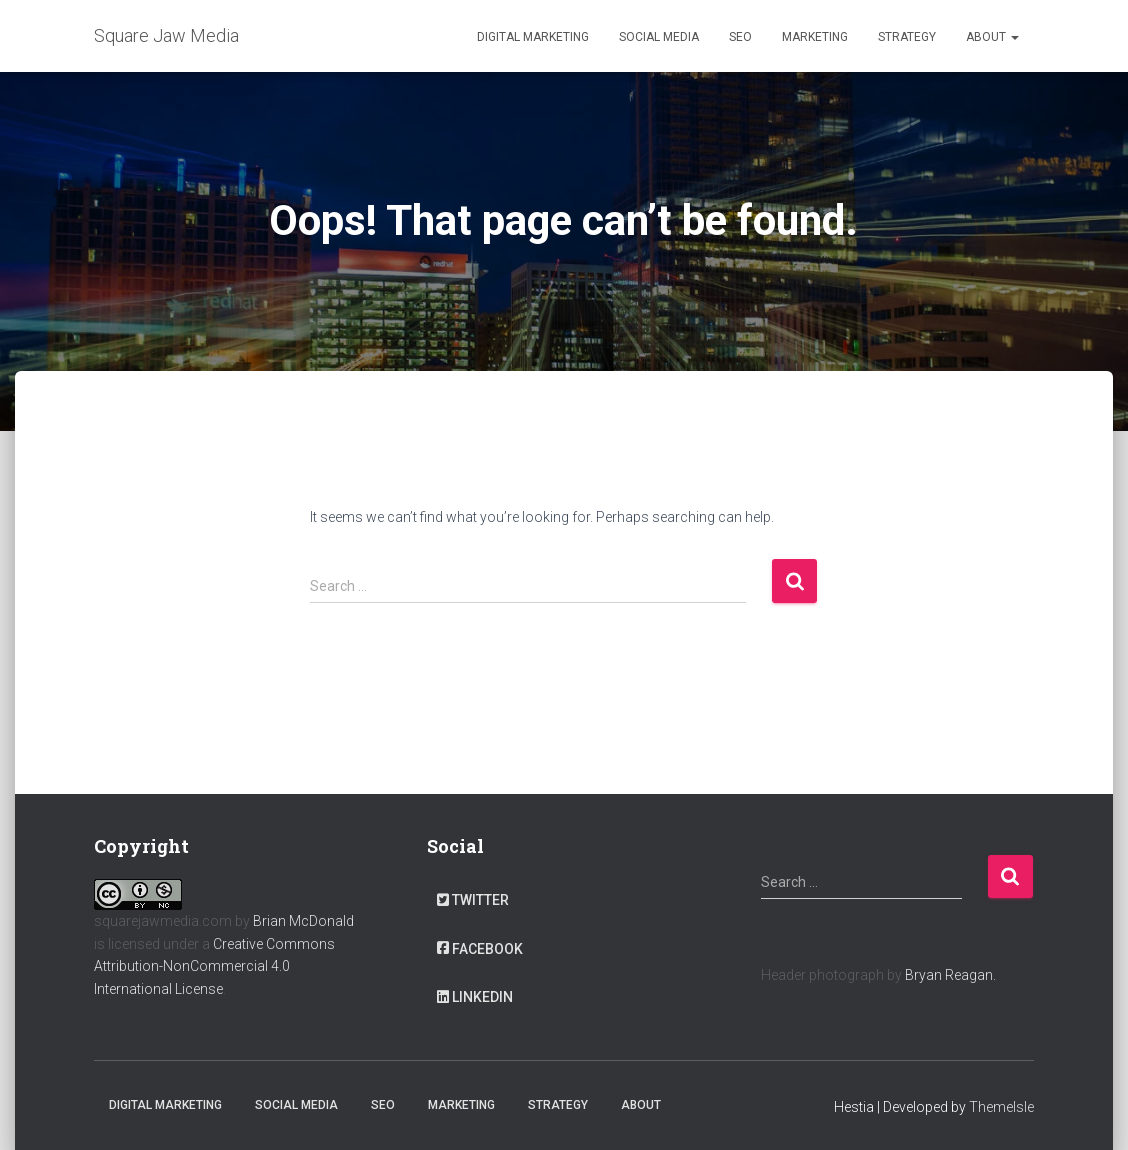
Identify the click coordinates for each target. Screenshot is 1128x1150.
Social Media (659, 37)
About (992, 37)
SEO (740, 37)
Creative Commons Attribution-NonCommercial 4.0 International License (214, 966)
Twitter (473, 900)
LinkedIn (475, 997)
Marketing (815, 37)
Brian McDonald (303, 921)
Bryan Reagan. (950, 975)
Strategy (907, 37)
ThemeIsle (1001, 1107)
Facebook (480, 949)
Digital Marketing (533, 37)
